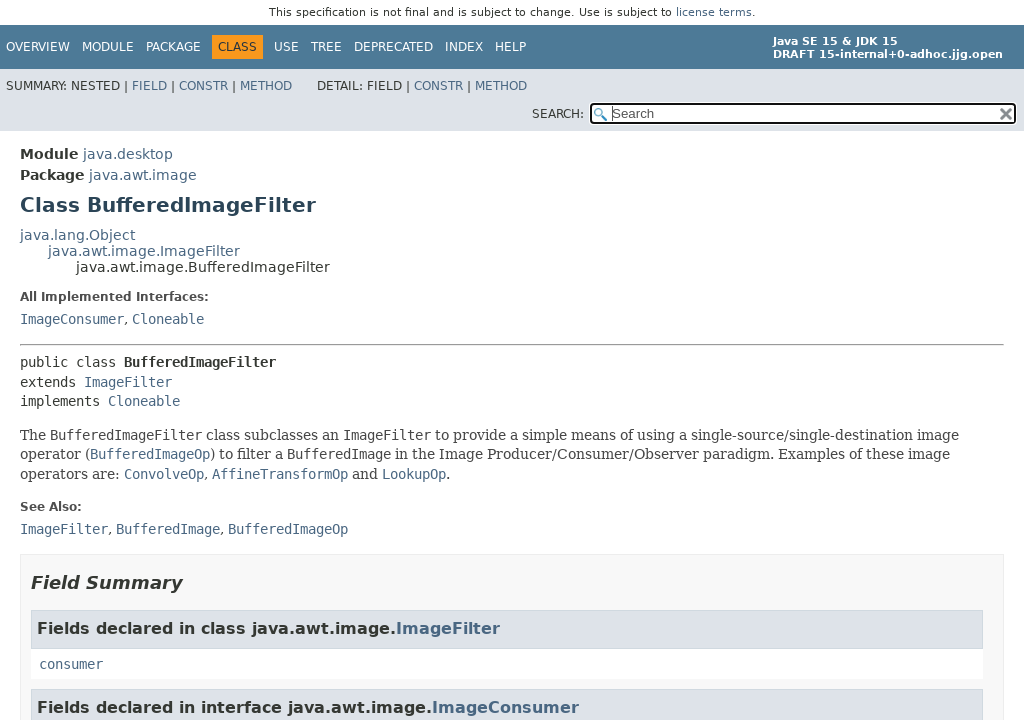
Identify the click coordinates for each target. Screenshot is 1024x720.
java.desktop (128, 154)
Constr (203, 86)
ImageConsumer (72, 319)
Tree (326, 47)
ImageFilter (128, 382)
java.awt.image (143, 175)
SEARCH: (558, 114)
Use (286, 47)
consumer (71, 664)
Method (266, 86)
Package (173, 47)
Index (464, 47)
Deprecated (393, 47)
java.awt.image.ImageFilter (144, 251)
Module (108, 47)
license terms (714, 12)
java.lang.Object (77, 235)
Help (510, 47)
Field (149, 86)
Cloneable (168, 319)
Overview (38, 47)
